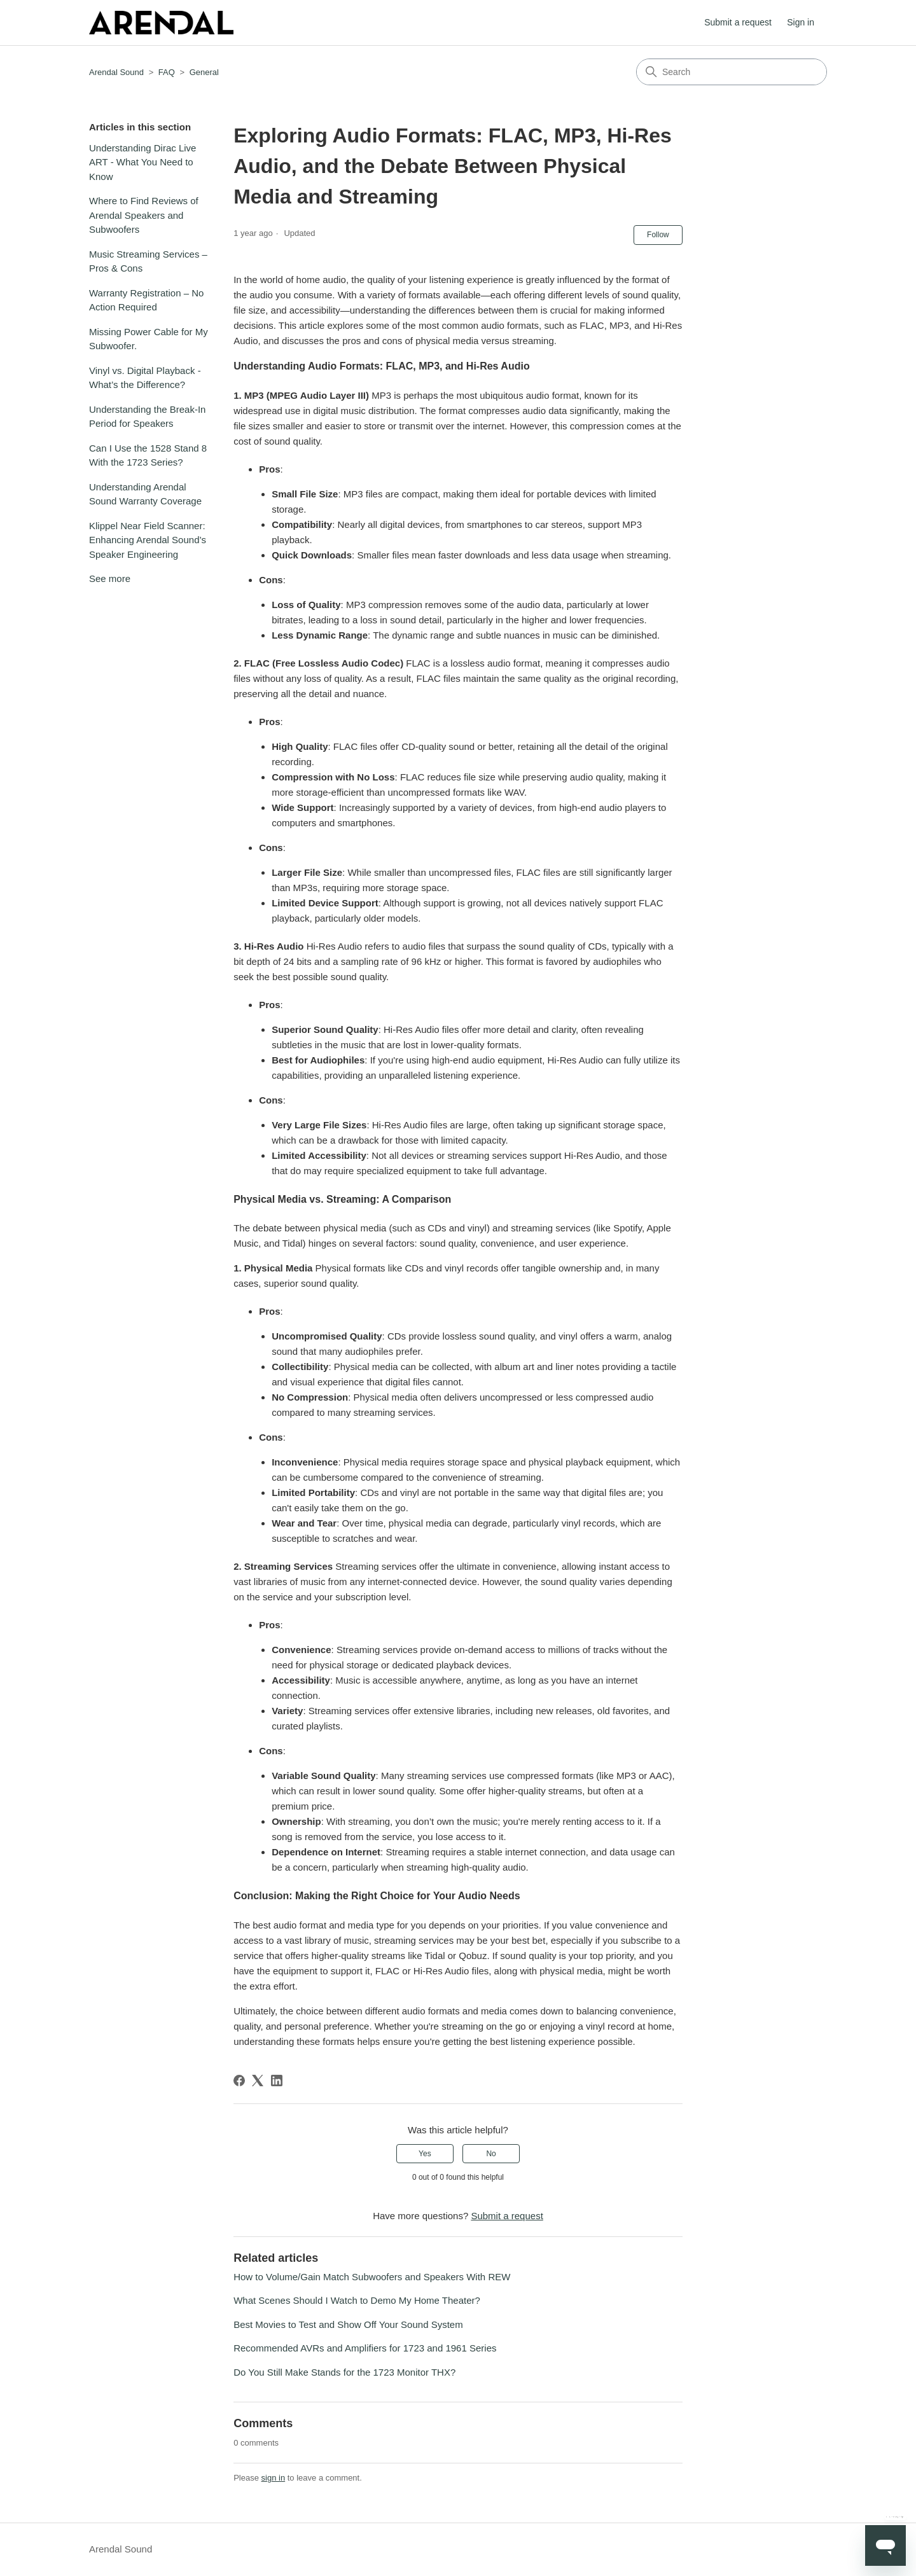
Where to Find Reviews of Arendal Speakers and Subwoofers (143, 215)
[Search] (731, 72)
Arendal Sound (116, 72)
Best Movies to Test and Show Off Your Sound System (347, 2324)
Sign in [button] (800, 22)
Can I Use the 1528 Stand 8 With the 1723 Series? (148, 455)
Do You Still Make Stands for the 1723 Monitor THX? (344, 2372)
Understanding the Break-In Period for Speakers (147, 416)
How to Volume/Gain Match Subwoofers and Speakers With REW (371, 2276)
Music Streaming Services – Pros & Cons (148, 261)
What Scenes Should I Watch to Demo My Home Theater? (356, 2300)
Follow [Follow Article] (658, 234)
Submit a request (738, 22)
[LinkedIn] (276, 2080)
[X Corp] (257, 2080)
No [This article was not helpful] (491, 2153)
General (204, 72)
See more (109, 578)
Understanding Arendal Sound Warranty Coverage (145, 494)
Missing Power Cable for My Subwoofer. (148, 339)
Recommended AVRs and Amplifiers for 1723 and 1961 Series (364, 2348)
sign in (273, 2478)
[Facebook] (239, 2080)
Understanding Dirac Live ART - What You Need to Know (142, 162)
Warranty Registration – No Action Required (146, 300)
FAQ (166, 72)
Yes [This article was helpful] (425, 2153)
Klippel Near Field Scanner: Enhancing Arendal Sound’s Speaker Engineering (147, 540)
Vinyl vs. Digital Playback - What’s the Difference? (145, 378)
